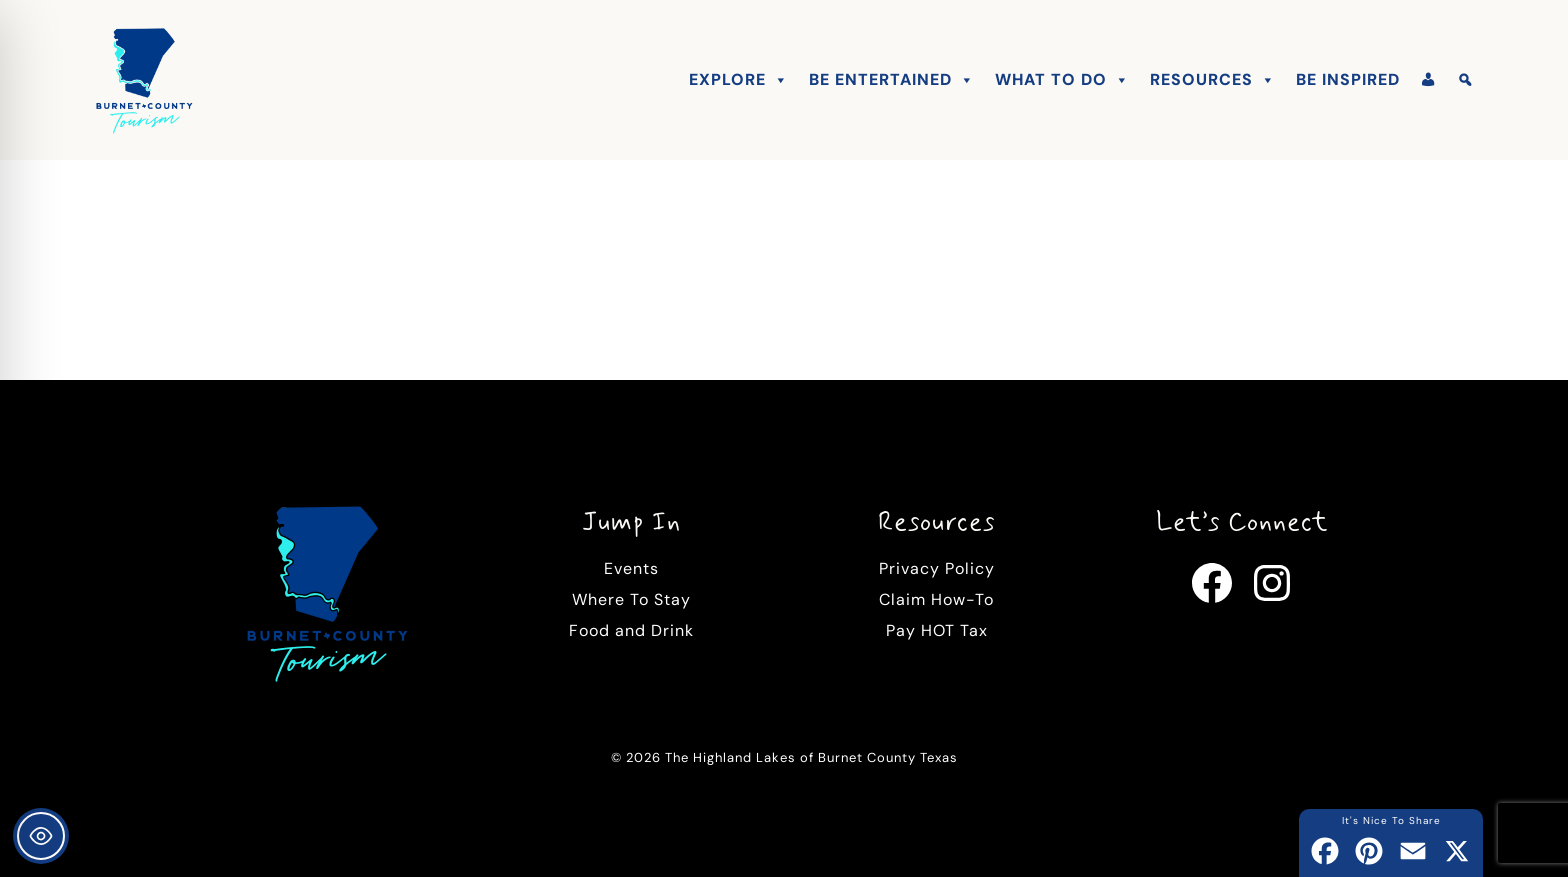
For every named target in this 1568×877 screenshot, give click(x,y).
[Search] (1465, 80)
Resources (1213, 80)
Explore (739, 80)
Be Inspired (1348, 79)
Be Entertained (892, 80)
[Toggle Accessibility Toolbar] (41, 836)
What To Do (1062, 80)
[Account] (1428, 80)
